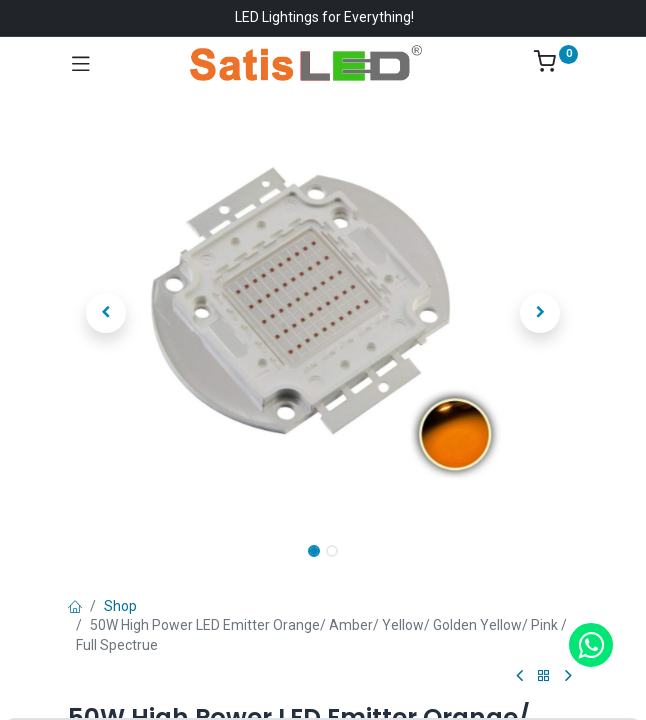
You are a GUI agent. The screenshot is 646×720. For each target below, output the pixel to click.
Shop (120, 606)
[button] (106, 313)
